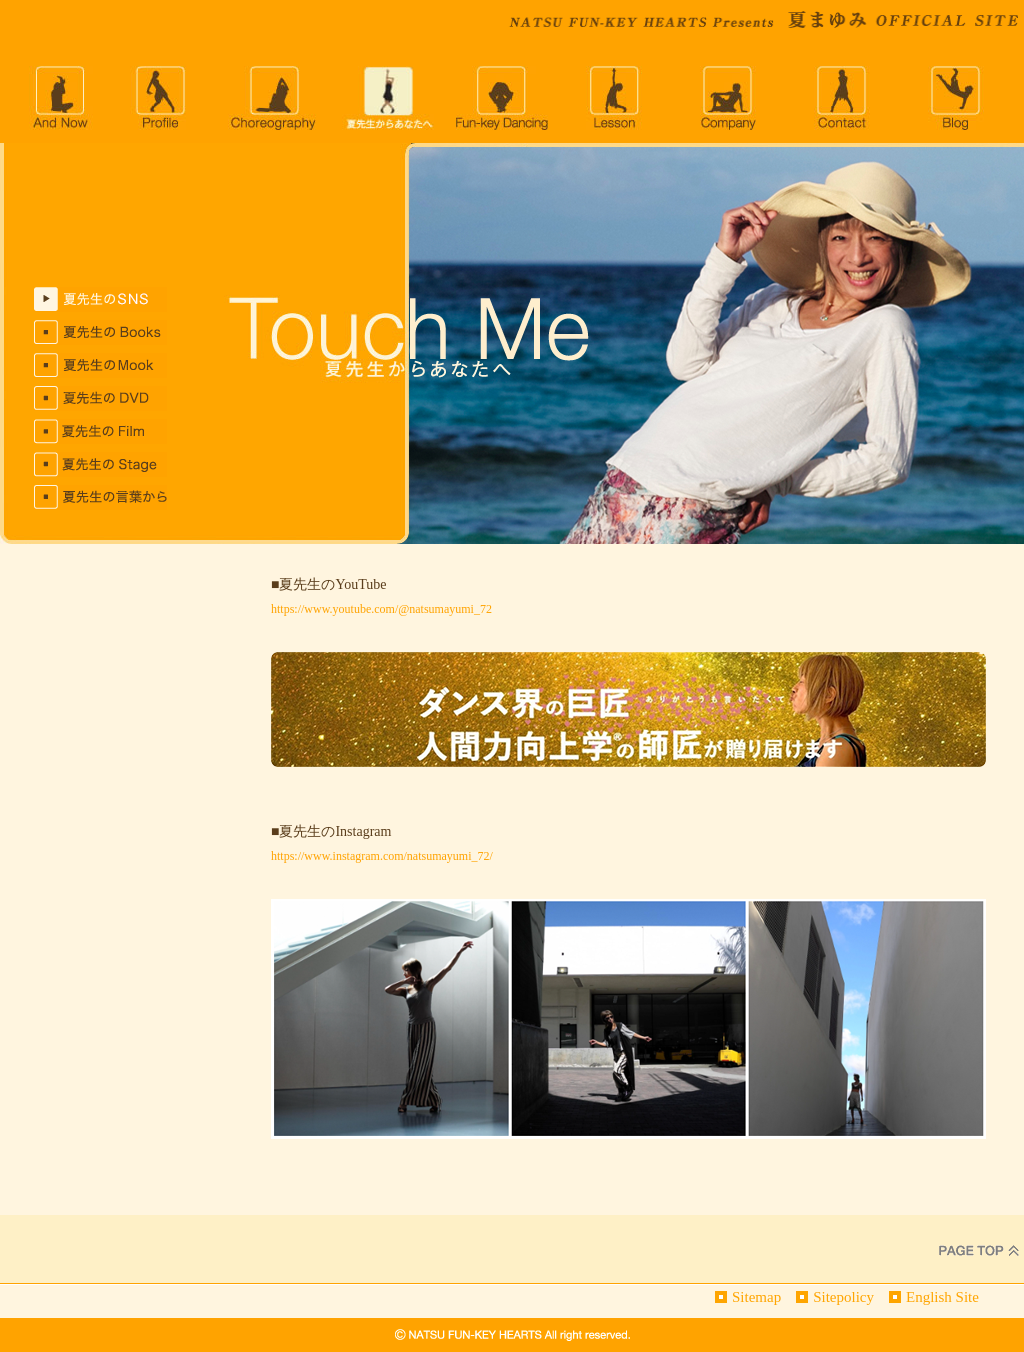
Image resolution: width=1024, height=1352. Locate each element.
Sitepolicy (843, 1297)
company (730, 98)
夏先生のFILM (116, 431)
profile (160, 98)
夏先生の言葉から (116, 497)
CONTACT (844, 98)
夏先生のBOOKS (116, 332)
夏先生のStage (116, 464)
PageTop (979, 1249)
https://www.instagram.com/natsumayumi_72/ (382, 856)
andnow (59, 98)
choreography (274, 98)
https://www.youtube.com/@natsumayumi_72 (381, 609)
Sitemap (756, 1297)
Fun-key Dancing (502, 98)
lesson (616, 98)
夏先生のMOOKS (116, 365)
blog (958, 98)
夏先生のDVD (116, 398)
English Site (942, 1297)
